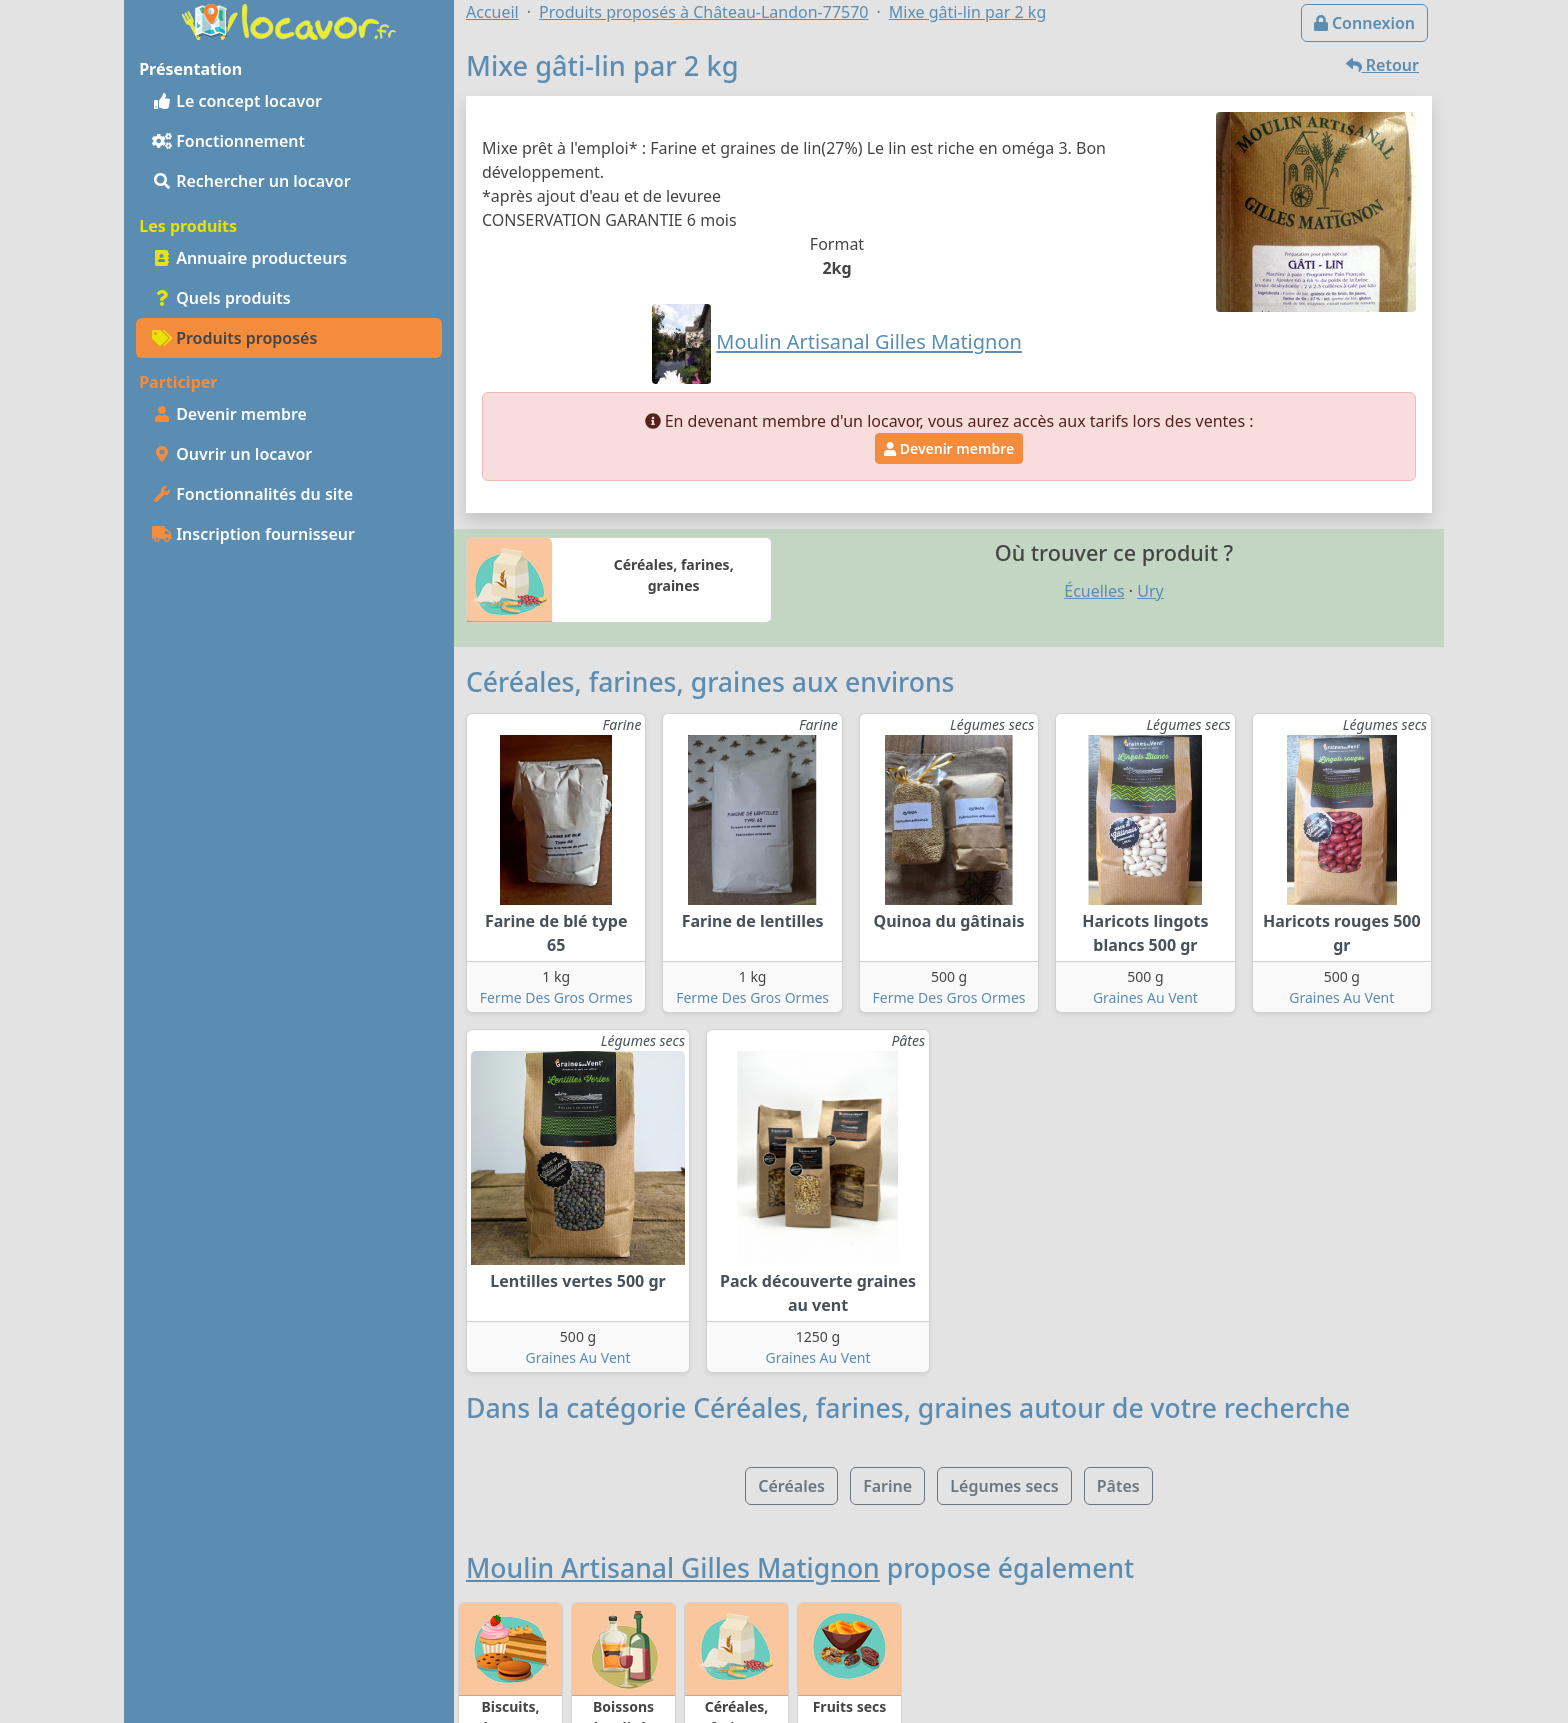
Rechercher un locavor (251, 181)
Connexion (1364, 23)
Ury (1150, 591)
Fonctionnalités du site (252, 494)
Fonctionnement (228, 141)
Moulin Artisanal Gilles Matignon (673, 1568)
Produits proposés (234, 338)
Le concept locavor (237, 101)
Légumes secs (1004, 1486)
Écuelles (1094, 591)
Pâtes (1118, 1486)
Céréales (791, 1486)
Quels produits (221, 298)
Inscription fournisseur (253, 534)
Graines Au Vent (1145, 997)
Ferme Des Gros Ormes (556, 997)
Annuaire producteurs (249, 258)
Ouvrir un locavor (232, 454)
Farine (887, 1486)
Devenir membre (229, 414)
